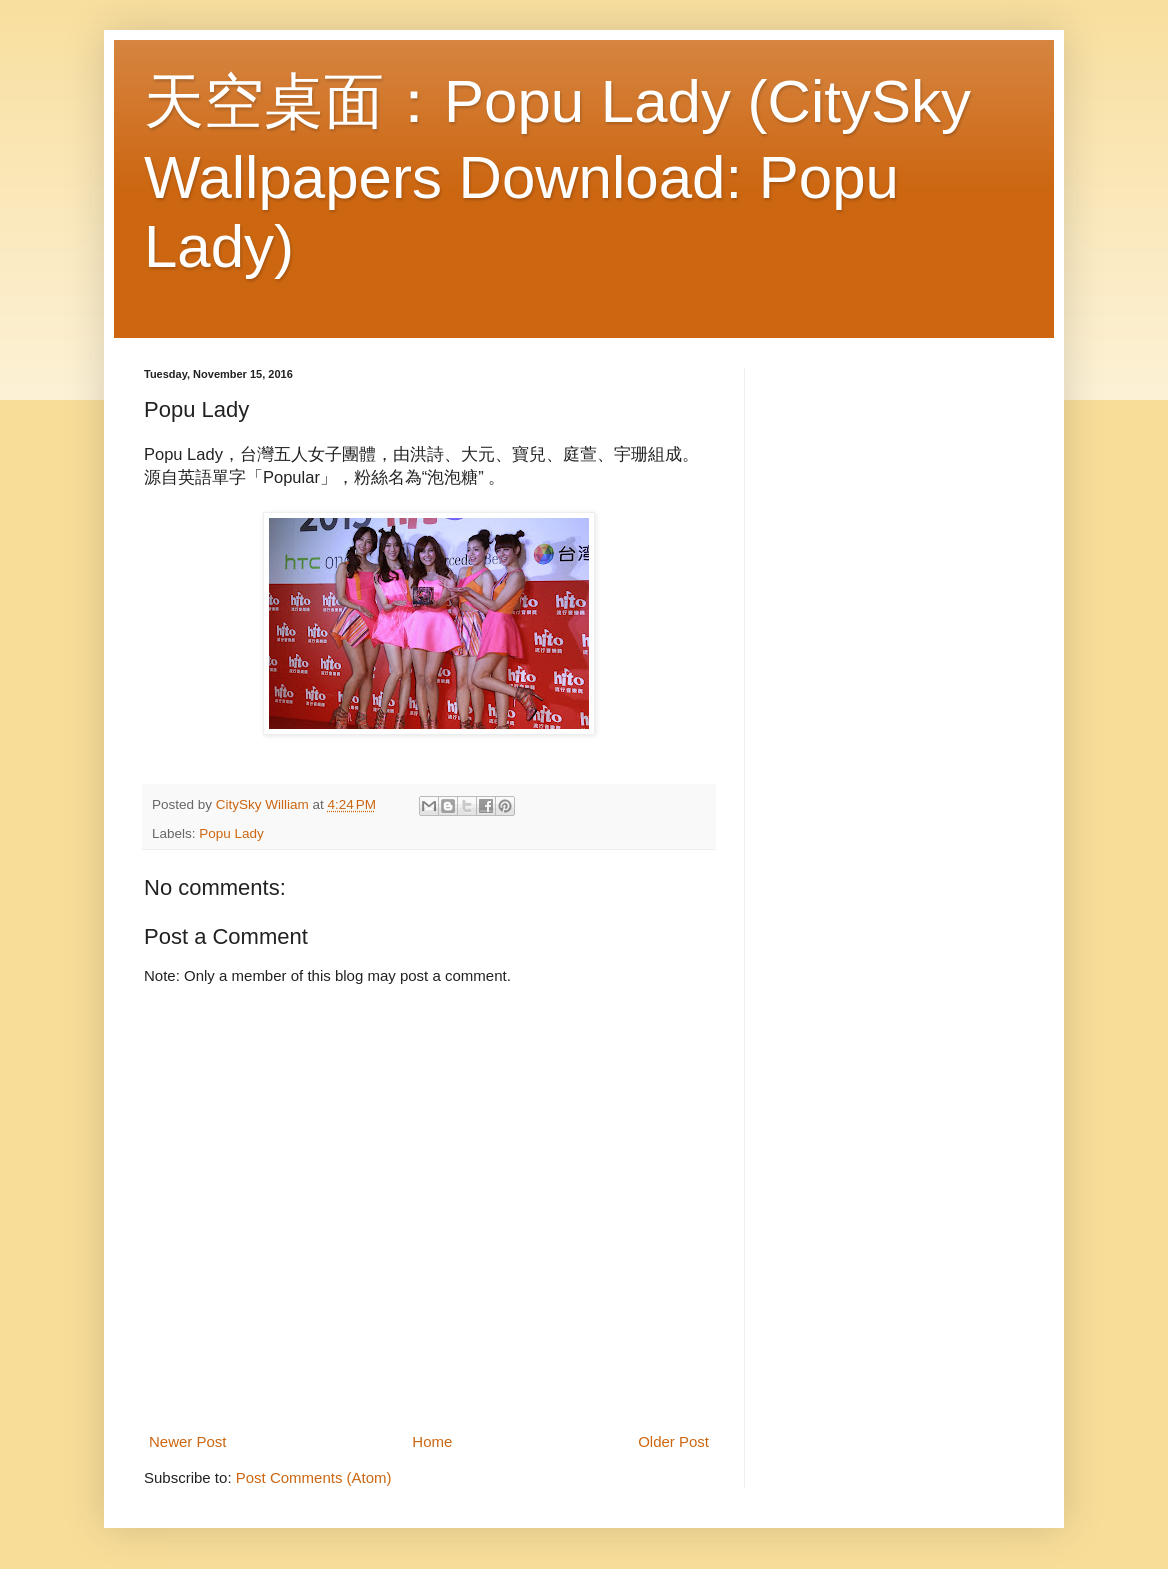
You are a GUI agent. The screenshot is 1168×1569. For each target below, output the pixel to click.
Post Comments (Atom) (314, 1477)
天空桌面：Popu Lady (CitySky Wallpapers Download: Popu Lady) (557, 174)
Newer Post (188, 1441)
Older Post (673, 1441)
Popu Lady (231, 833)
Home (432, 1441)
